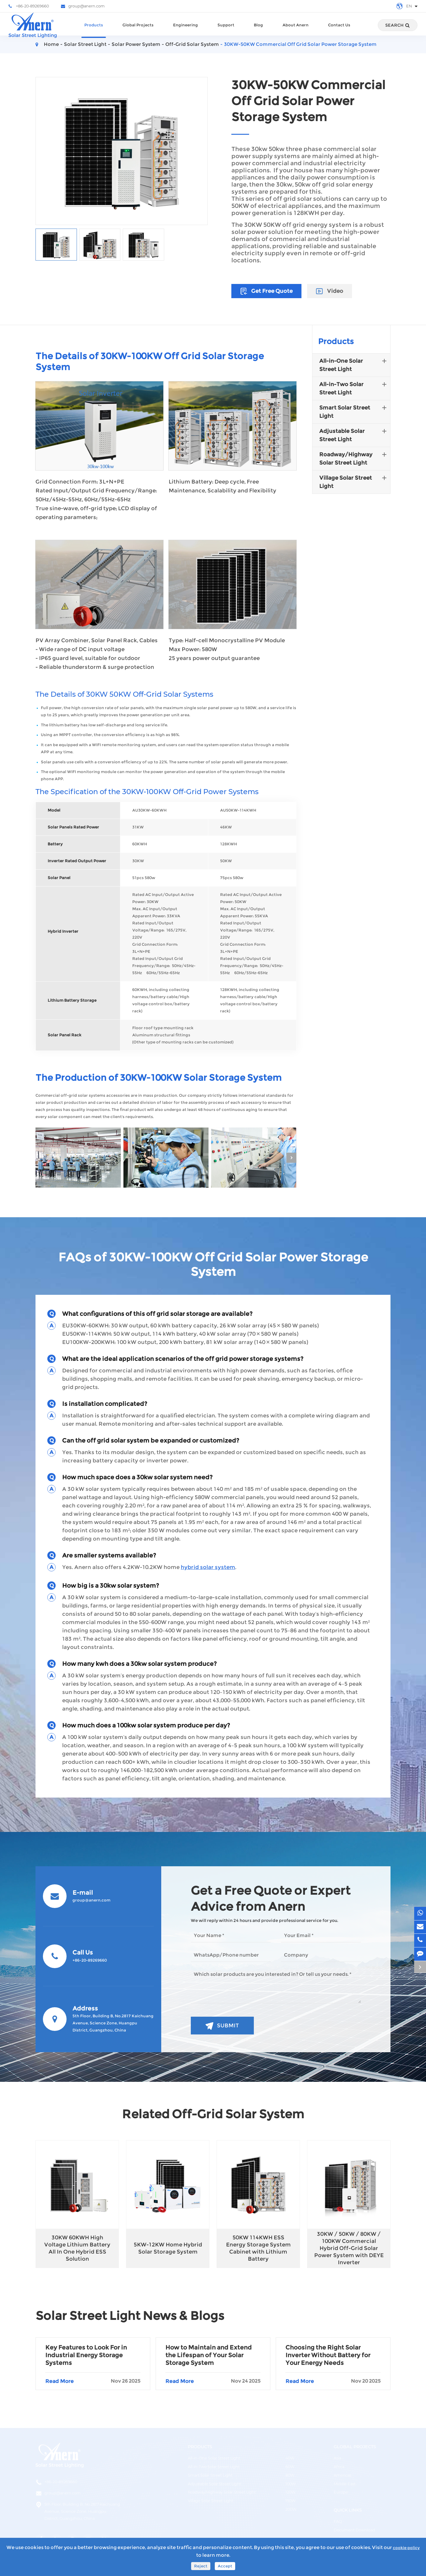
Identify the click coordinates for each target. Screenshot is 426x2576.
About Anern (296, 30)
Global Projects (138, 30)
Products (93, 30)
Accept (225, 2566)
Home (51, 44)
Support (225, 30)
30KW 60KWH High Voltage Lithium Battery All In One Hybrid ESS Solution (77, 2248)
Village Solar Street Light (354, 481)
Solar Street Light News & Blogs (130, 2315)
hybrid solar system (208, 1567)
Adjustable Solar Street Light (354, 435)
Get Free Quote (266, 291)
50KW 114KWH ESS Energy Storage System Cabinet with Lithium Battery (258, 2248)
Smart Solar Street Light (354, 411)
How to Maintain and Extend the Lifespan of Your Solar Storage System (208, 2355)
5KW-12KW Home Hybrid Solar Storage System (168, 2248)
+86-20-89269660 (29, 6)
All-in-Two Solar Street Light (354, 388)
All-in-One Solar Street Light (354, 364)
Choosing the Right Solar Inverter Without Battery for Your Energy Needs (327, 2355)
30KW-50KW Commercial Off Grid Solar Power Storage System (300, 44)
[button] (291, 1158)
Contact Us (339, 30)
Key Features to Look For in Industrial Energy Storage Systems (86, 2355)
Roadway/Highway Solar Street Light (354, 458)
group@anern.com (83, 6)
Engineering (185, 30)
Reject (200, 2566)
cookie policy (406, 2548)
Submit (222, 2026)
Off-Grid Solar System (192, 44)
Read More (93, 2381)
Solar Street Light (85, 44)
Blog (258, 30)
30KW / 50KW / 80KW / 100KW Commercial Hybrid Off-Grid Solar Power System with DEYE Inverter (349, 2248)
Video (329, 291)
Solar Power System (136, 44)
